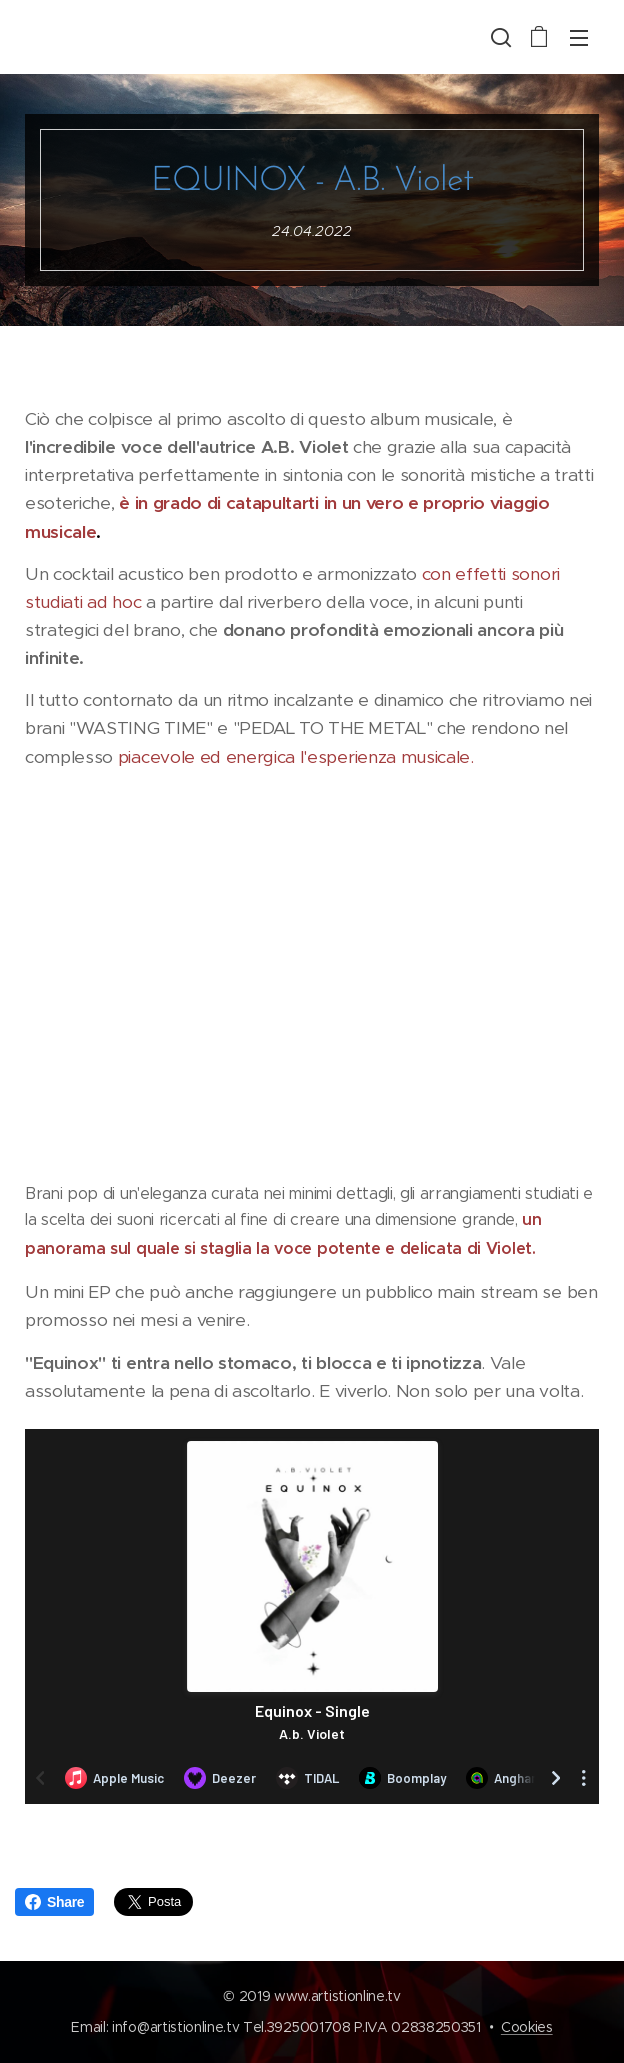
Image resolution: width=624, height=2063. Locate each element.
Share (54, 1902)
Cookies (527, 2027)
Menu (579, 38)
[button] (499, 37)
